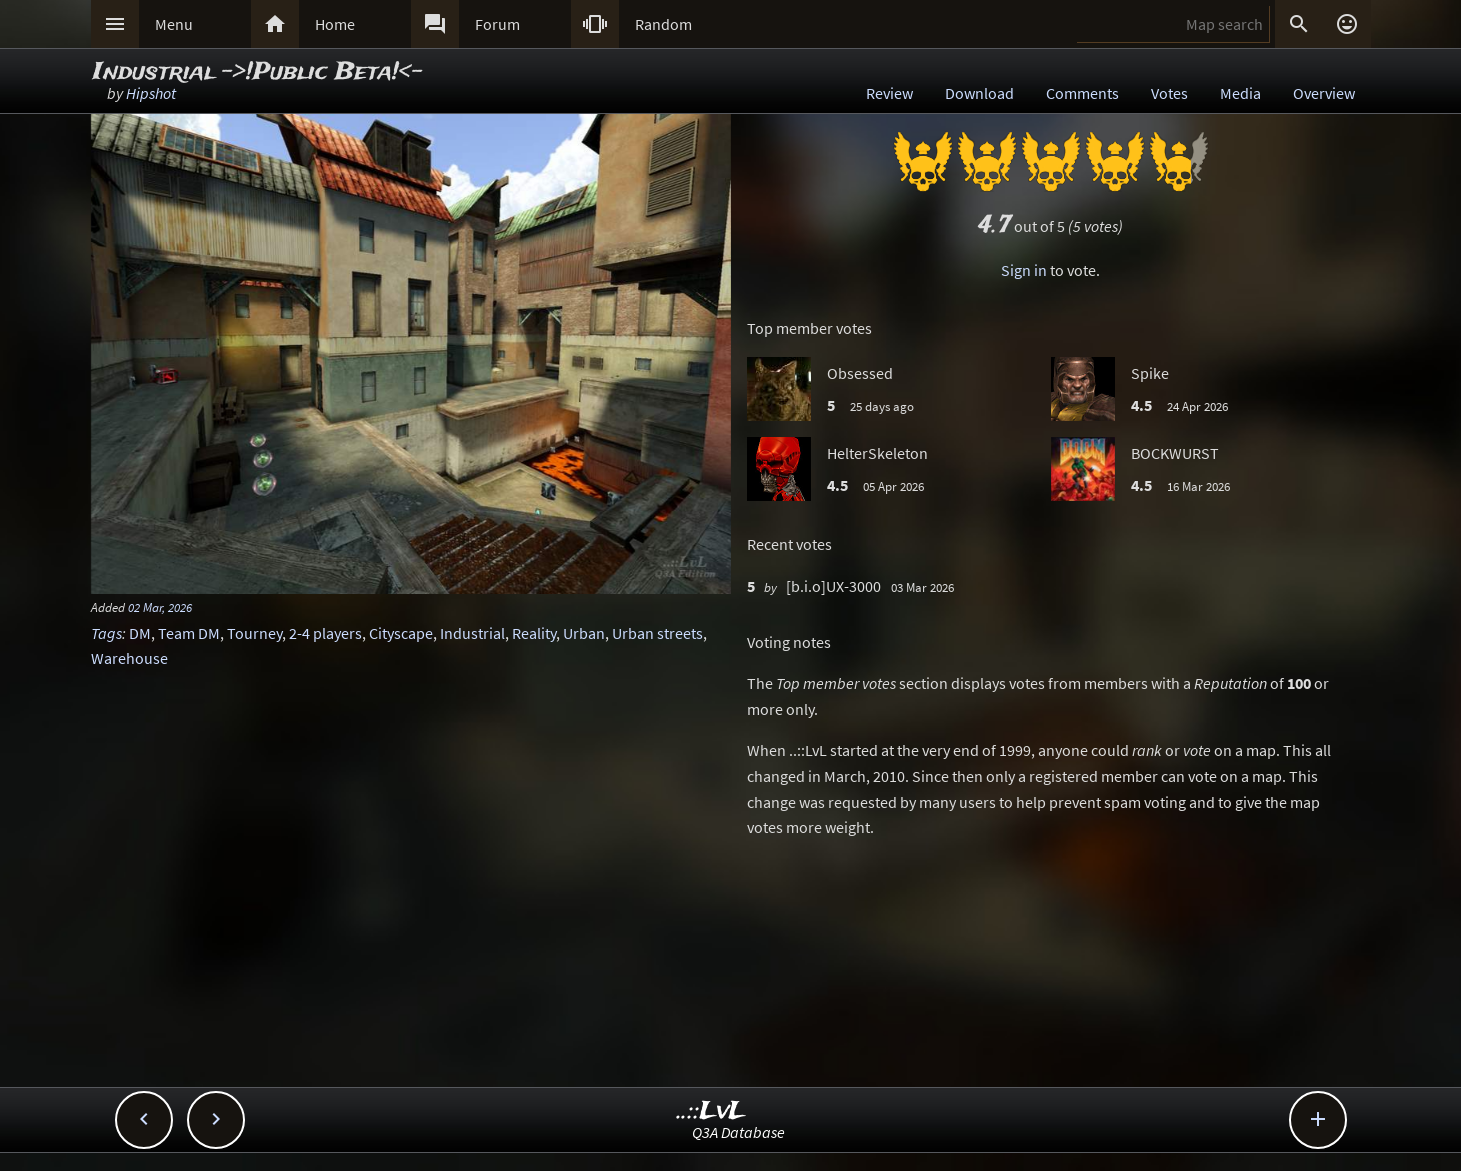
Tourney (254, 633)
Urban (584, 633)
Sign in (1024, 270)
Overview (1324, 93)
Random (663, 24)
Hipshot (151, 93)
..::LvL (711, 1111)
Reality (534, 633)
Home (335, 24)
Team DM (189, 633)
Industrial (472, 633)
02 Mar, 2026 (160, 607)
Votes (1169, 93)
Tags (106, 633)
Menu (174, 24)
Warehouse (129, 658)
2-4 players (325, 633)
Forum (497, 24)
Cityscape (401, 633)
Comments (1082, 93)
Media (1240, 93)
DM (140, 633)
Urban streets (657, 633)
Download (979, 93)
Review (889, 93)
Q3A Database (738, 1132)
